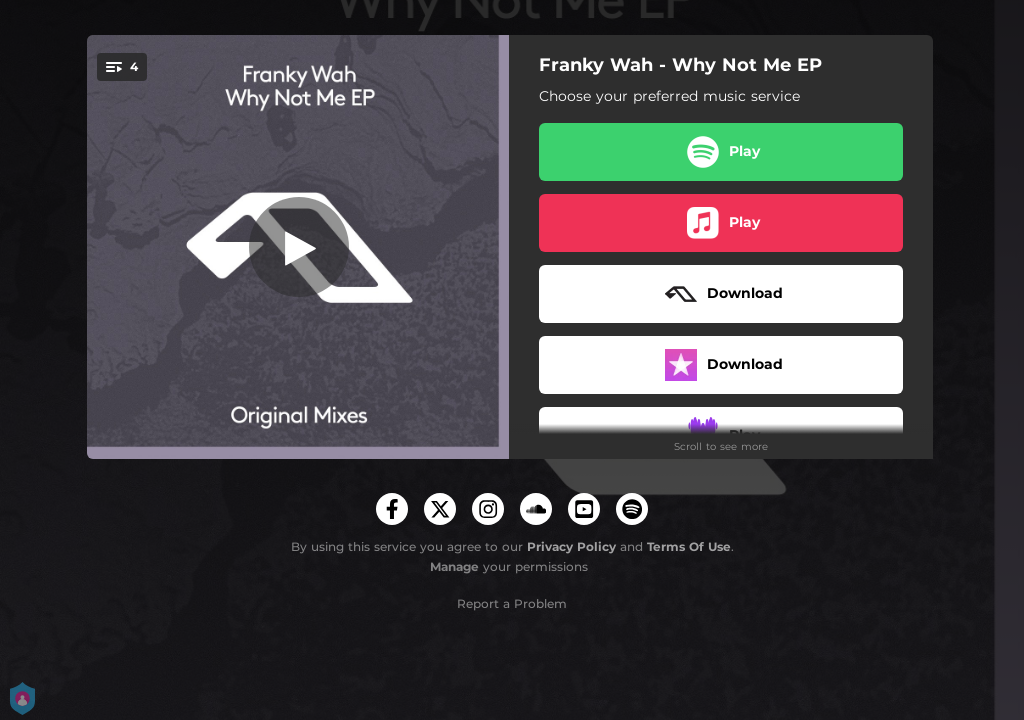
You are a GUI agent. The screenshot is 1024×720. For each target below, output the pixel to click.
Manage (454, 566)
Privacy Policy (571, 546)
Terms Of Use (689, 546)
